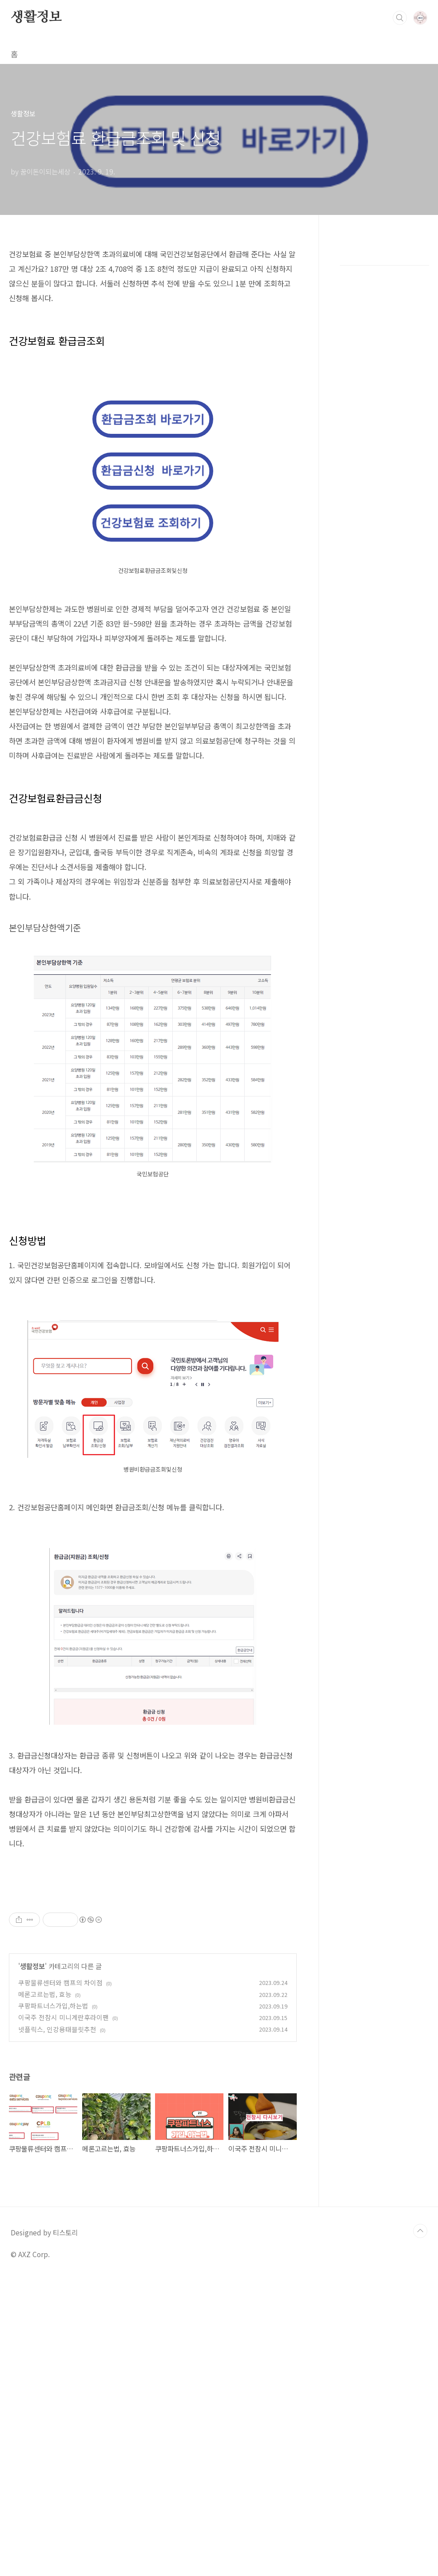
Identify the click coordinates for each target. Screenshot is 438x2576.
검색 (399, 17)
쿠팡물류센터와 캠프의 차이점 (60, 2279)
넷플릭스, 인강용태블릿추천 (57, 2325)
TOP (420, 2527)
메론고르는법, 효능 (45, 2290)
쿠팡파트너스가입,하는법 (53, 2302)
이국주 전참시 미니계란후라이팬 (63, 2313)
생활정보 (36, 17)
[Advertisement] (153, 1952)
